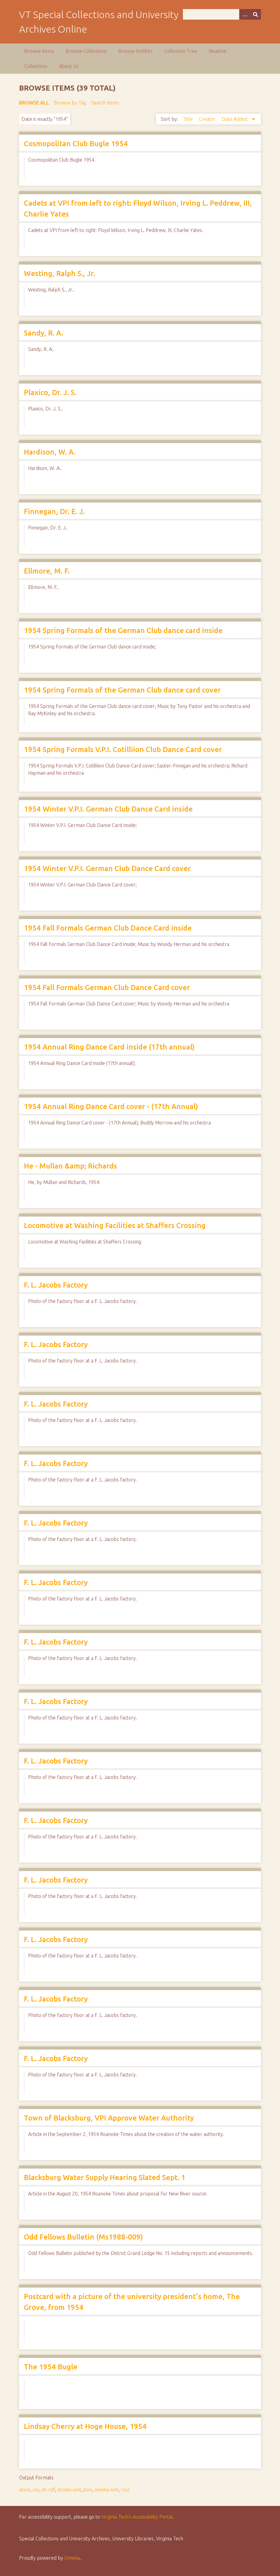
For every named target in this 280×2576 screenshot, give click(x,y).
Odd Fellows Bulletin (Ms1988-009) (83, 2237)
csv (36, 2489)
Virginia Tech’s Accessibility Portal (137, 2517)
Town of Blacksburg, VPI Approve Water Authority (109, 2118)
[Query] (222, 14)
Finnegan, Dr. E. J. (54, 511)
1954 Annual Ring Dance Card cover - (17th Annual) (111, 1106)
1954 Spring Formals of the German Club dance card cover (122, 690)
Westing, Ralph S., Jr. (59, 273)
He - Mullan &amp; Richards (70, 1166)
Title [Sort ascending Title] (188, 119)
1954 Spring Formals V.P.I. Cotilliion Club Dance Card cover (123, 749)
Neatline (217, 51)
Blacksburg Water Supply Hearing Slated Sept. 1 (104, 2177)
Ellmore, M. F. (47, 571)
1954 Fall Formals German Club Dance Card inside (108, 928)
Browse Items (39, 51)
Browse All (34, 102)
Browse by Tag (70, 102)
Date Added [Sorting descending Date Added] (235, 119)
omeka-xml (106, 2489)
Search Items (105, 102)
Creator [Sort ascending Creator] (208, 119)
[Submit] (255, 14)
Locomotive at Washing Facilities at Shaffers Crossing (115, 1225)
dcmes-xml (69, 2489)
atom (24, 2489)
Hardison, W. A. (50, 452)
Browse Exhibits (135, 51)
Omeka (72, 2558)
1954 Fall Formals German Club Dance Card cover (107, 987)
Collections (35, 66)
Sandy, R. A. (43, 333)
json (87, 2489)
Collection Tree (180, 51)
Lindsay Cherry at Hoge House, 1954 (85, 2426)
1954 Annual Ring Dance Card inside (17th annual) (109, 1047)
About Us (69, 66)
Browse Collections (86, 51)
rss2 (125, 2489)
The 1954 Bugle (50, 2367)
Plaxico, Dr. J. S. (50, 392)
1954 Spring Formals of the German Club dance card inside (123, 630)
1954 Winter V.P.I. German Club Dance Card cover (107, 868)
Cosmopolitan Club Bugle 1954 (76, 144)
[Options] (244, 14)
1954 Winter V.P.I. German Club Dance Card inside (108, 809)
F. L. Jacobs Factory (56, 1285)
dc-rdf (48, 2489)
